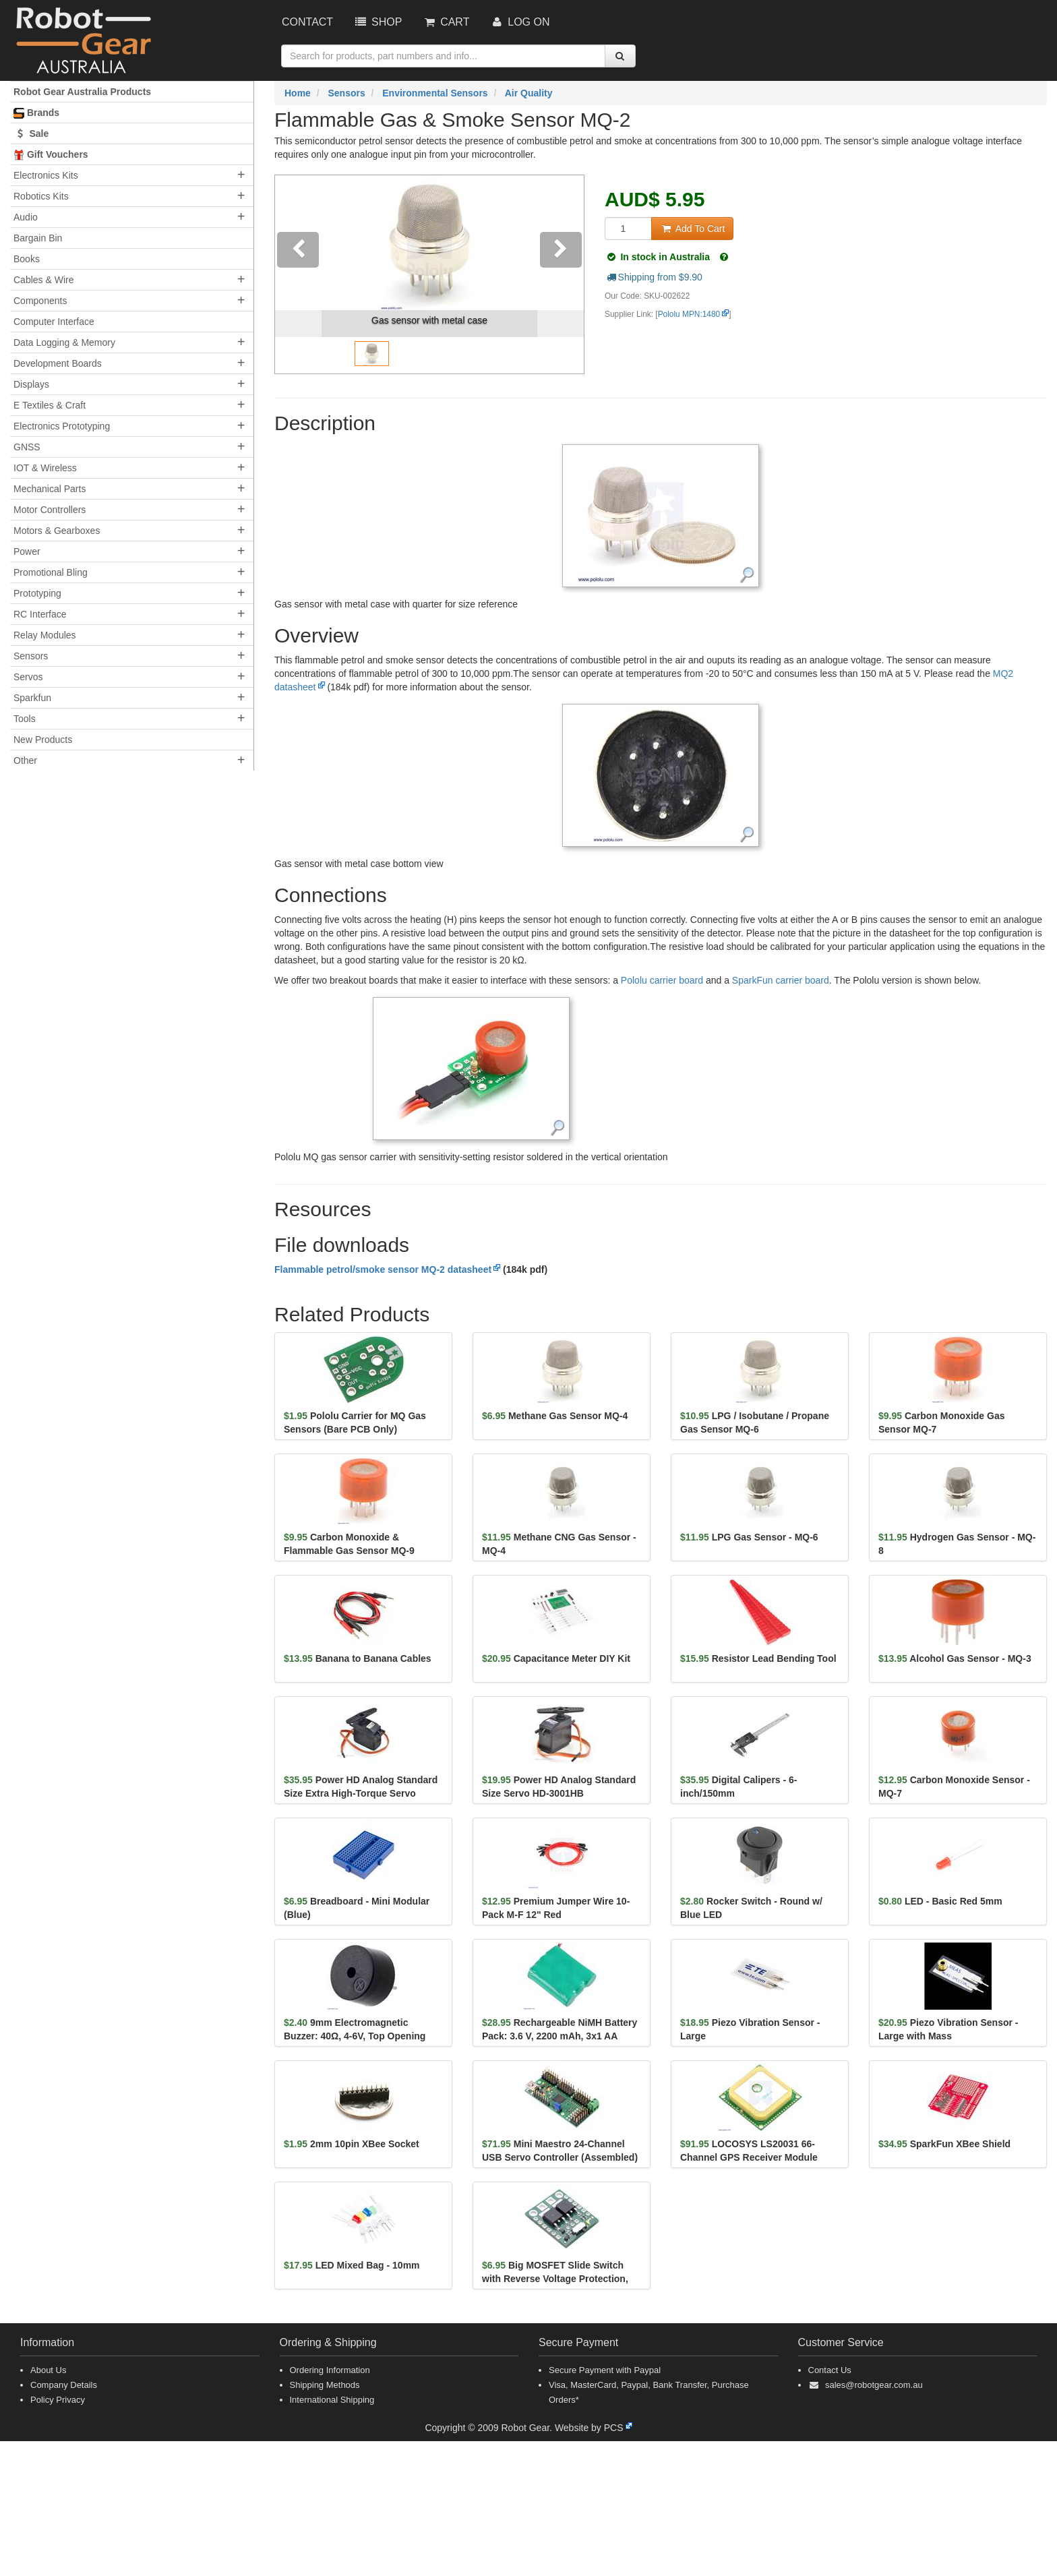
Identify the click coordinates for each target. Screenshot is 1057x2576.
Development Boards (57, 363)
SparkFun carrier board (780, 980)
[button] (298, 274)
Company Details (63, 2385)
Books (26, 258)
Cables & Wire (43, 279)
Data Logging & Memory (64, 342)
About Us (48, 2370)
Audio (25, 217)
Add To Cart (692, 228)
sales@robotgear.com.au (874, 2385)
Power (26, 551)
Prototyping (37, 593)
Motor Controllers (49, 509)
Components (40, 300)
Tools (24, 718)
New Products (42, 739)
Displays (31, 384)
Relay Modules (44, 635)
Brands (36, 113)
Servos (28, 676)
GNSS (26, 447)
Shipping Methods (325, 2385)
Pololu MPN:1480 (689, 314)
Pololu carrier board (662, 980)
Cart (445, 22)
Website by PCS (589, 2427)
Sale (31, 133)
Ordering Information (330, 2370)
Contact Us (829, 2370)
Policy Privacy (57, 2400)
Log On (519, 22)
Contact (307, 22)
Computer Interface (53, 321)
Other (25, 760)
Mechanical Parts (49, 488)
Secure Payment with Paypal (605, 2370)
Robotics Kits (41, 196)
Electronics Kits (45, 175)
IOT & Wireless (45, 467)
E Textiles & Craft (49, 405)
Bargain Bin (37, 238)
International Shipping (332, 2400)
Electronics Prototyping (61, 426)
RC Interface (40, 614)
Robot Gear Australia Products (82, 91)
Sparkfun (32, 697)
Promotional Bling (50, 572)
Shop (377, 22)
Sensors (30, 656)
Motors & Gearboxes (56, 530)
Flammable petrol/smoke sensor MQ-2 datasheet (382, 1269)
